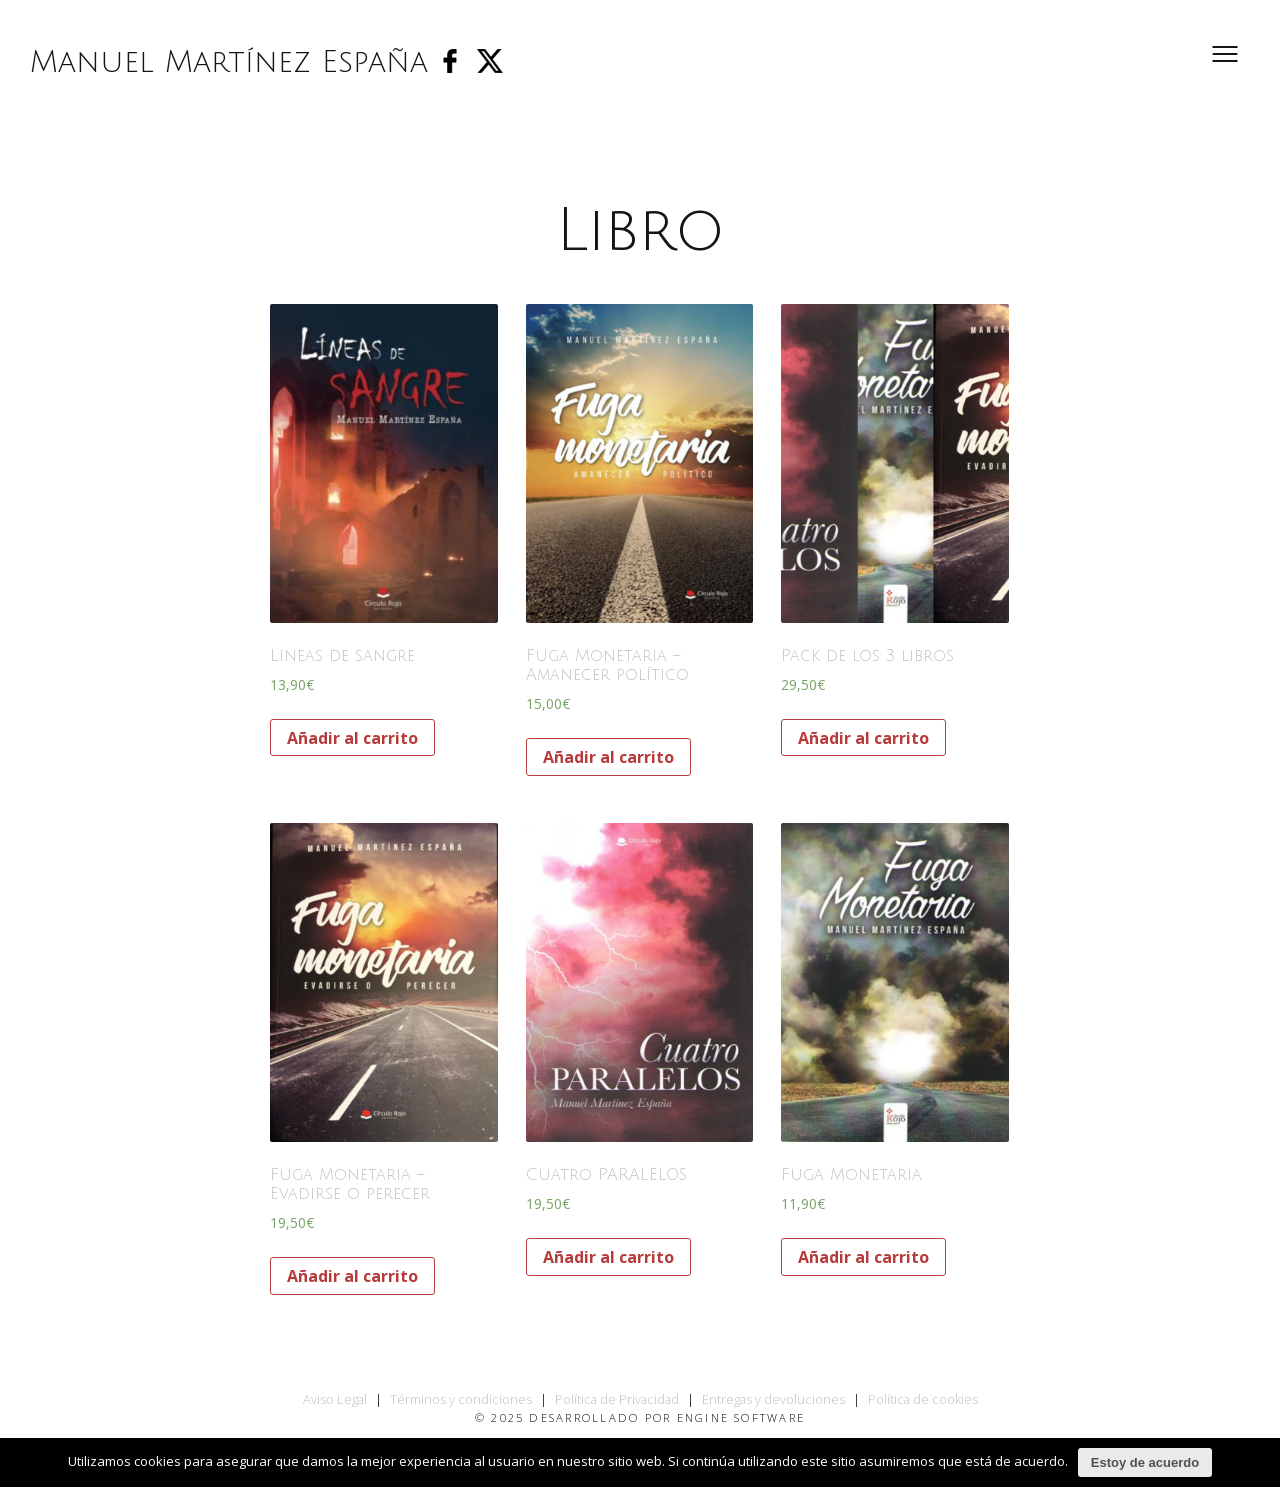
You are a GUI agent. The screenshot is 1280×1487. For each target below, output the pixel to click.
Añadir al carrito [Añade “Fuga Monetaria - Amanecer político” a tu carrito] (608, 757)
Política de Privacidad (617, 1399)
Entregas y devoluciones (773, 1399)
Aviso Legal (335, 1399)
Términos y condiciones (461, 1399)
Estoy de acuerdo (1145, 1462)
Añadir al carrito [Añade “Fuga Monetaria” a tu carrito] (863, 1257)
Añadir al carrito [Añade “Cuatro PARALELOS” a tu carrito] (608, 1257)
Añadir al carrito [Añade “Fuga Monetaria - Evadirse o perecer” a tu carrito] (352, 1276)
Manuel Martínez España (229, 62)
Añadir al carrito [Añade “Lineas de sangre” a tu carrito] (352, 738)
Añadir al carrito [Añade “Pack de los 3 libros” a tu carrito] (863, 738)
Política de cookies (923, 1399)
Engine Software (741, 1417)
